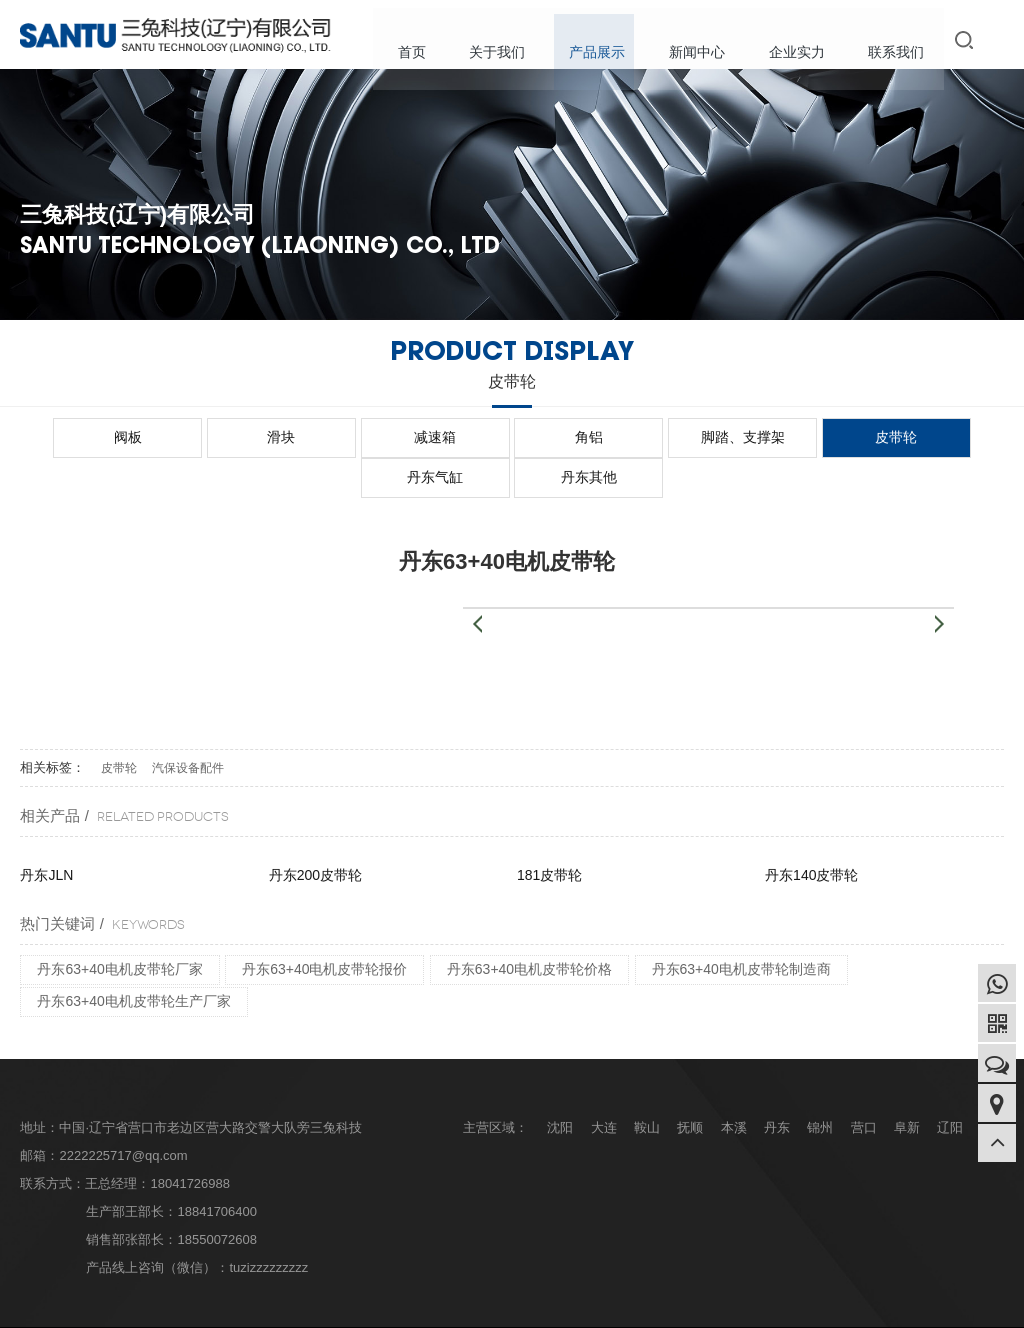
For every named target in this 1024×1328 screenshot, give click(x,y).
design (451, 1307)
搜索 (968, 39)
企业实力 (800, 40)
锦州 (820, 1086)
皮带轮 (698, 437)
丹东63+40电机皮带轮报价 (324, 928)
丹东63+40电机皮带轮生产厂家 (133, 960)
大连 (604, 1086)
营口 (864, 1086)
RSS (991, 1307)
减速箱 (326, 437)
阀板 (78, 437)
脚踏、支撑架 (574, 437)
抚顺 (690, 1086)
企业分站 (852, 1307)
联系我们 (896, 40)
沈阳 (560, 1086)
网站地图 (910, 1307)
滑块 (202, 437)
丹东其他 (946, 437)
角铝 (450, 437)
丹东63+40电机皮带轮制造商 (741, 928)
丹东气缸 (822, 437)
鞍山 (647, 1086)
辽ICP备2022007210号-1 (343, 1307)
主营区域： (495, 1086)
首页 (430, 40)
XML (956, 1307)
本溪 (734, 1086)
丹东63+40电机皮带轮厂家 (119, 928)
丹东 (777, 1086)
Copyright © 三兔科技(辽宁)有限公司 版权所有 (143, 1307)
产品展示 (608, 40)
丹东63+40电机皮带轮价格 (529, 928)
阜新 (907, 1086)
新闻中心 (704, 40)
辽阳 (950, 1086)
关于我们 (512, 40)
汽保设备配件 (188, 727)
